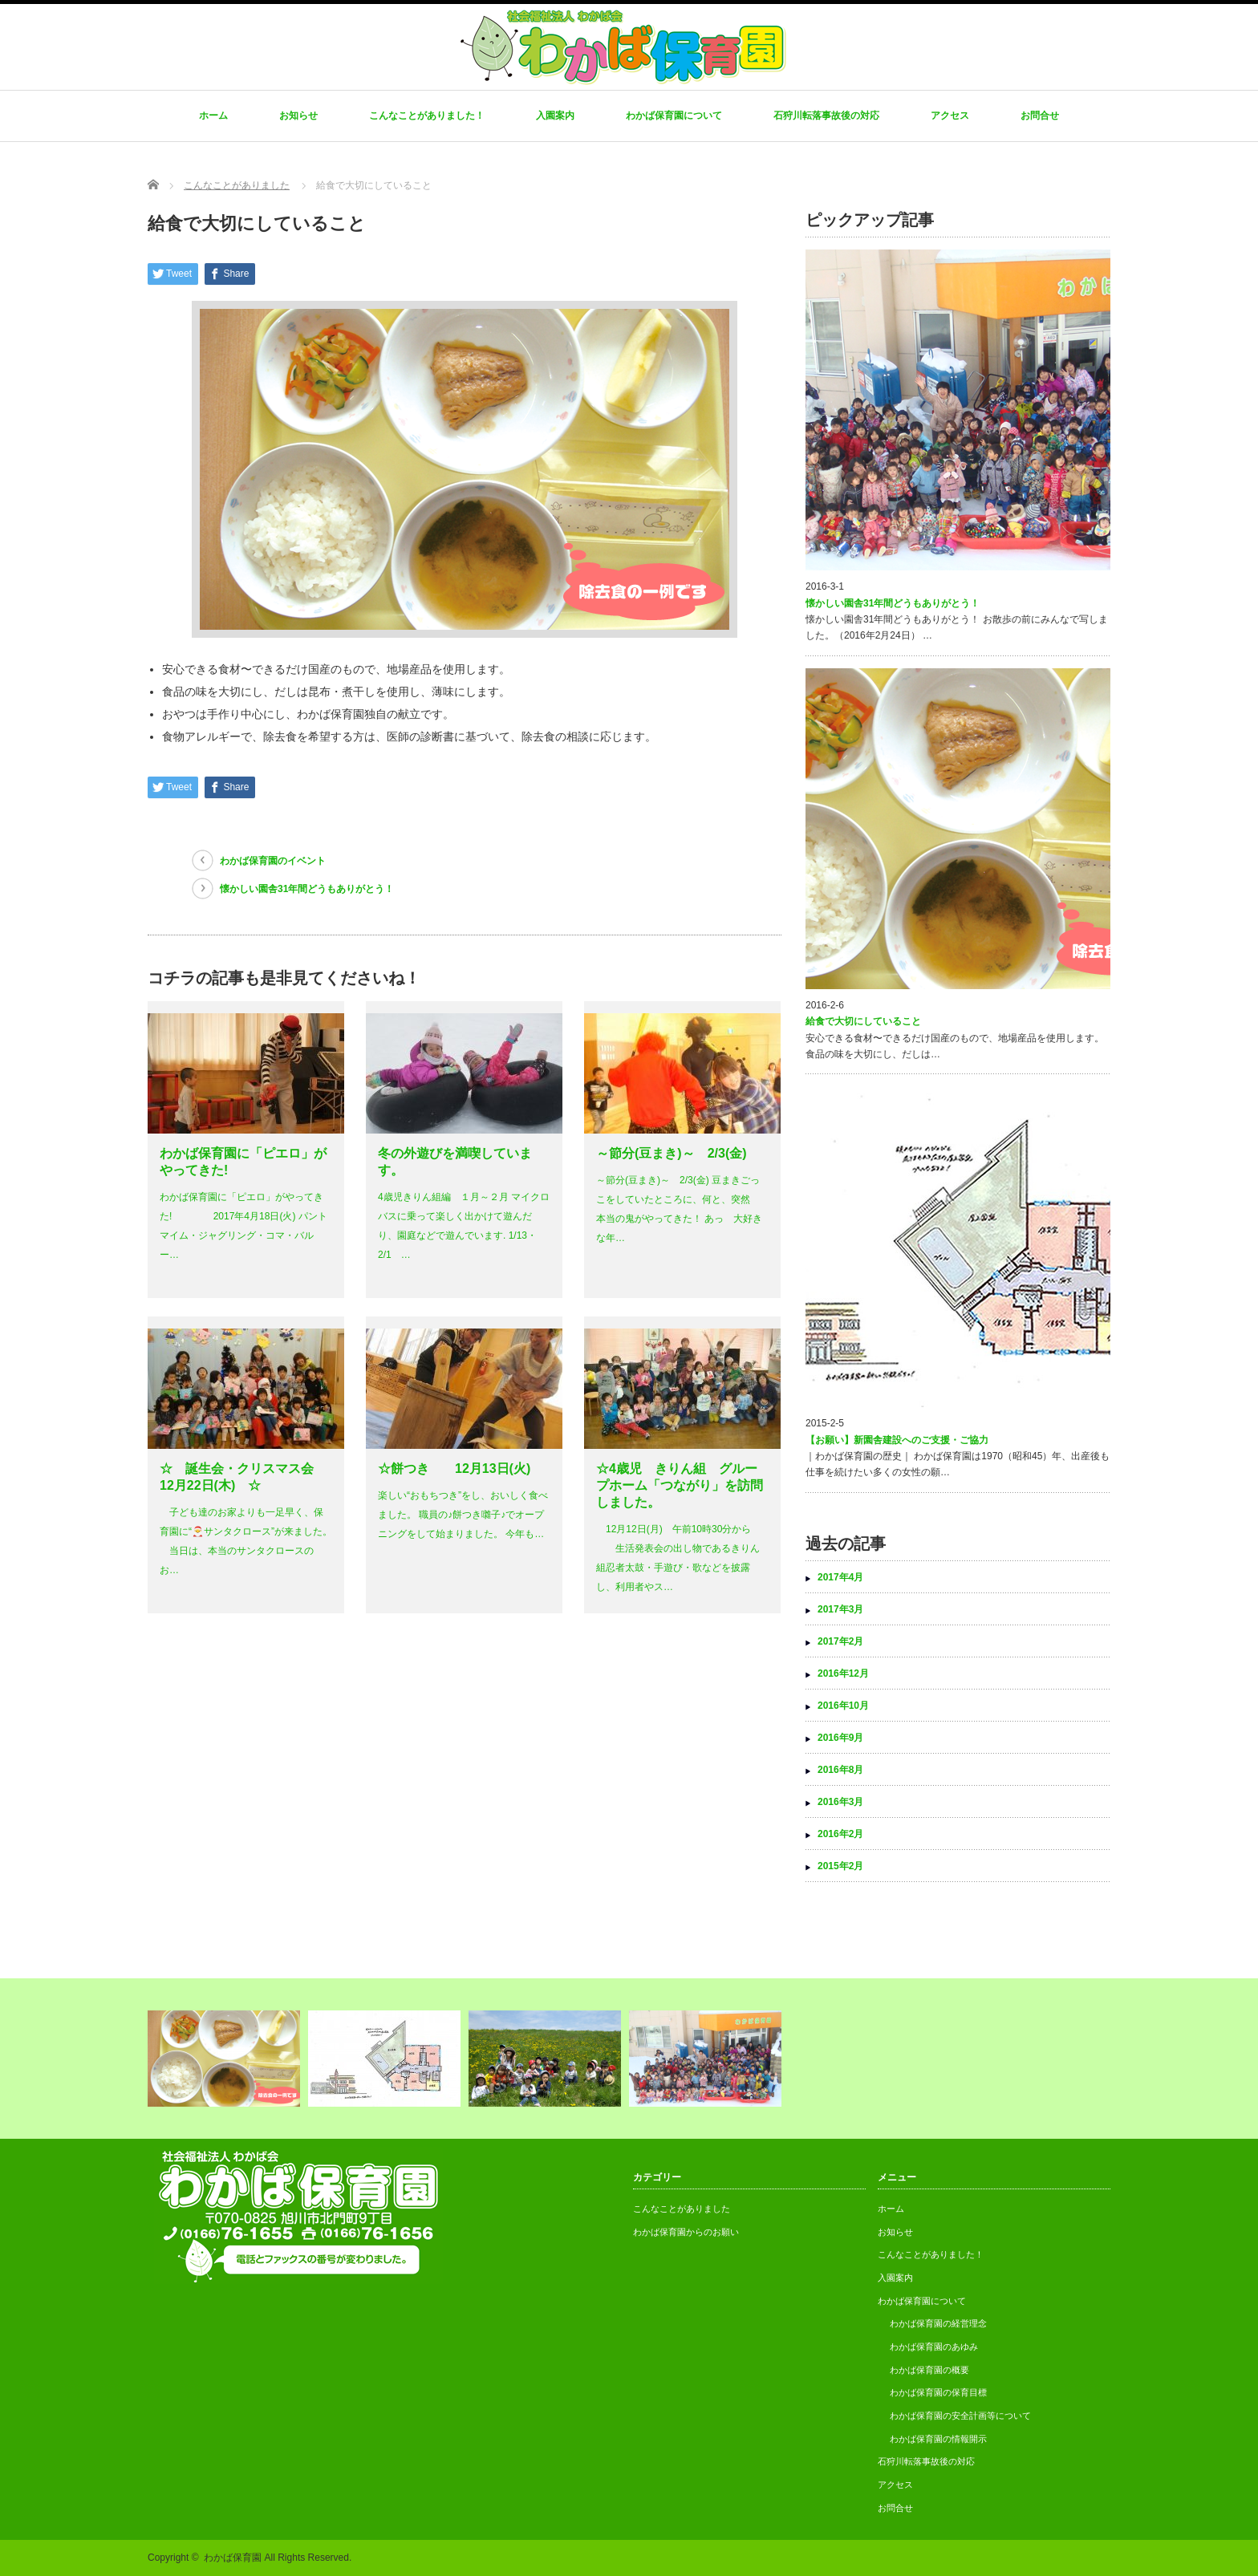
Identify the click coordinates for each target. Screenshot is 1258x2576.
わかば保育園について (674, 115)
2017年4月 (840, 1577)
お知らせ (298, 115)
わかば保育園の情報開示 (938, 2439)
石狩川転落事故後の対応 (826, 115)
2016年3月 (840, 1801)
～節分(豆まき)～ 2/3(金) (671, 1153)
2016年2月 (840, 1834)
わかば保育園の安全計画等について (960, 2415)
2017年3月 (840, 1609)
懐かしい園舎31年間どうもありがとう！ (307, 889)
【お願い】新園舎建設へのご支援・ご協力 (897, 1440)
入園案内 (555, 115)
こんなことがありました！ (427, 115)
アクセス (950, 115)
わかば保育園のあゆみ (934, 2346)
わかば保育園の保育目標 (938, 2392)
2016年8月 (840, 1769)
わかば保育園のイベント (273, 860)
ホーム (213, 115)
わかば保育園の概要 (929, 2370)
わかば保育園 (233, 2557)
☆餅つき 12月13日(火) (454, 1468)
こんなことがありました (681, 2208)
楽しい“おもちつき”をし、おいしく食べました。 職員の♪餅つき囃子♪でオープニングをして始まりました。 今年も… (463, 1515)
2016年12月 (843, 1673)
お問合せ (1040, 115)
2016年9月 (840, 1737)
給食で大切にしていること (863, 1021)
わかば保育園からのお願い (686, 2232)
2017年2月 (840, 1641)
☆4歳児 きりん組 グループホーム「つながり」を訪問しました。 (679, 1485)
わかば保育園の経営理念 (938, 2323)
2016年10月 (843, 1705)
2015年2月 (840, 1866)
